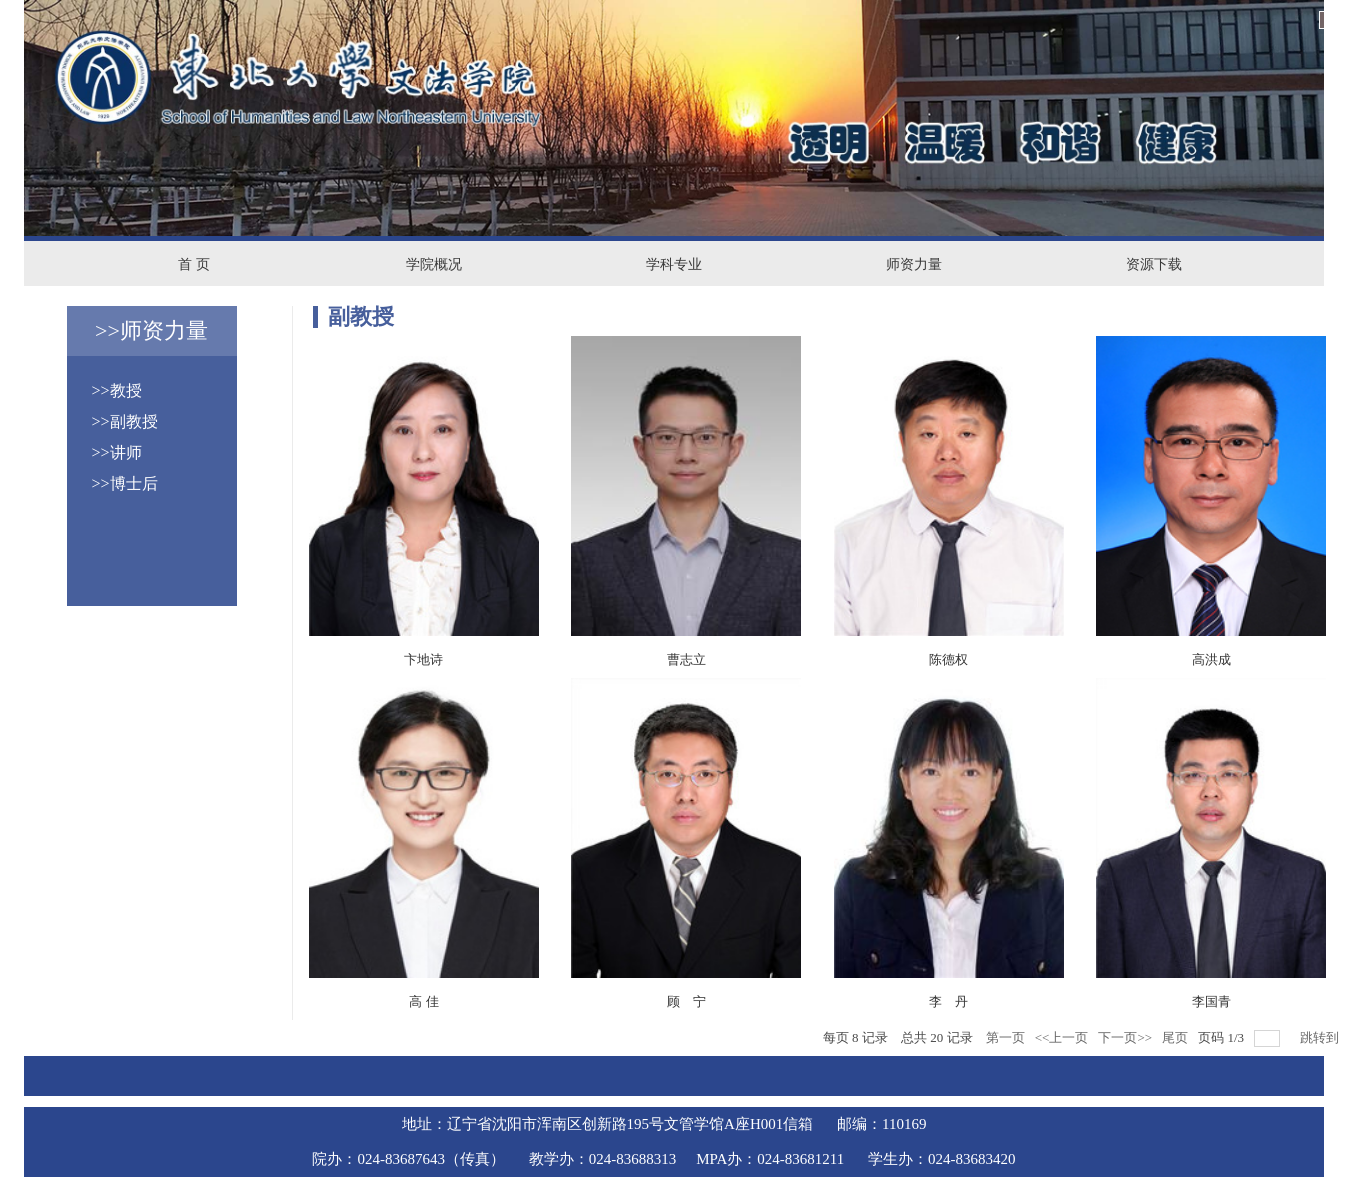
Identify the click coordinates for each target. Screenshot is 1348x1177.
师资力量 (914, 264)
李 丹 (948, 1001)
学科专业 (674, 264)
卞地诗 (423, 659)
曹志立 (686, 659)
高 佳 (424, 1001)
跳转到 (1321, 1037)
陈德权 (948, 659)
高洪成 (1211, 659)
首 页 (194, 264)
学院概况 (434, 264)
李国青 (1211, 1001)
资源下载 (1154, 264)
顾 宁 (686, 1001)
